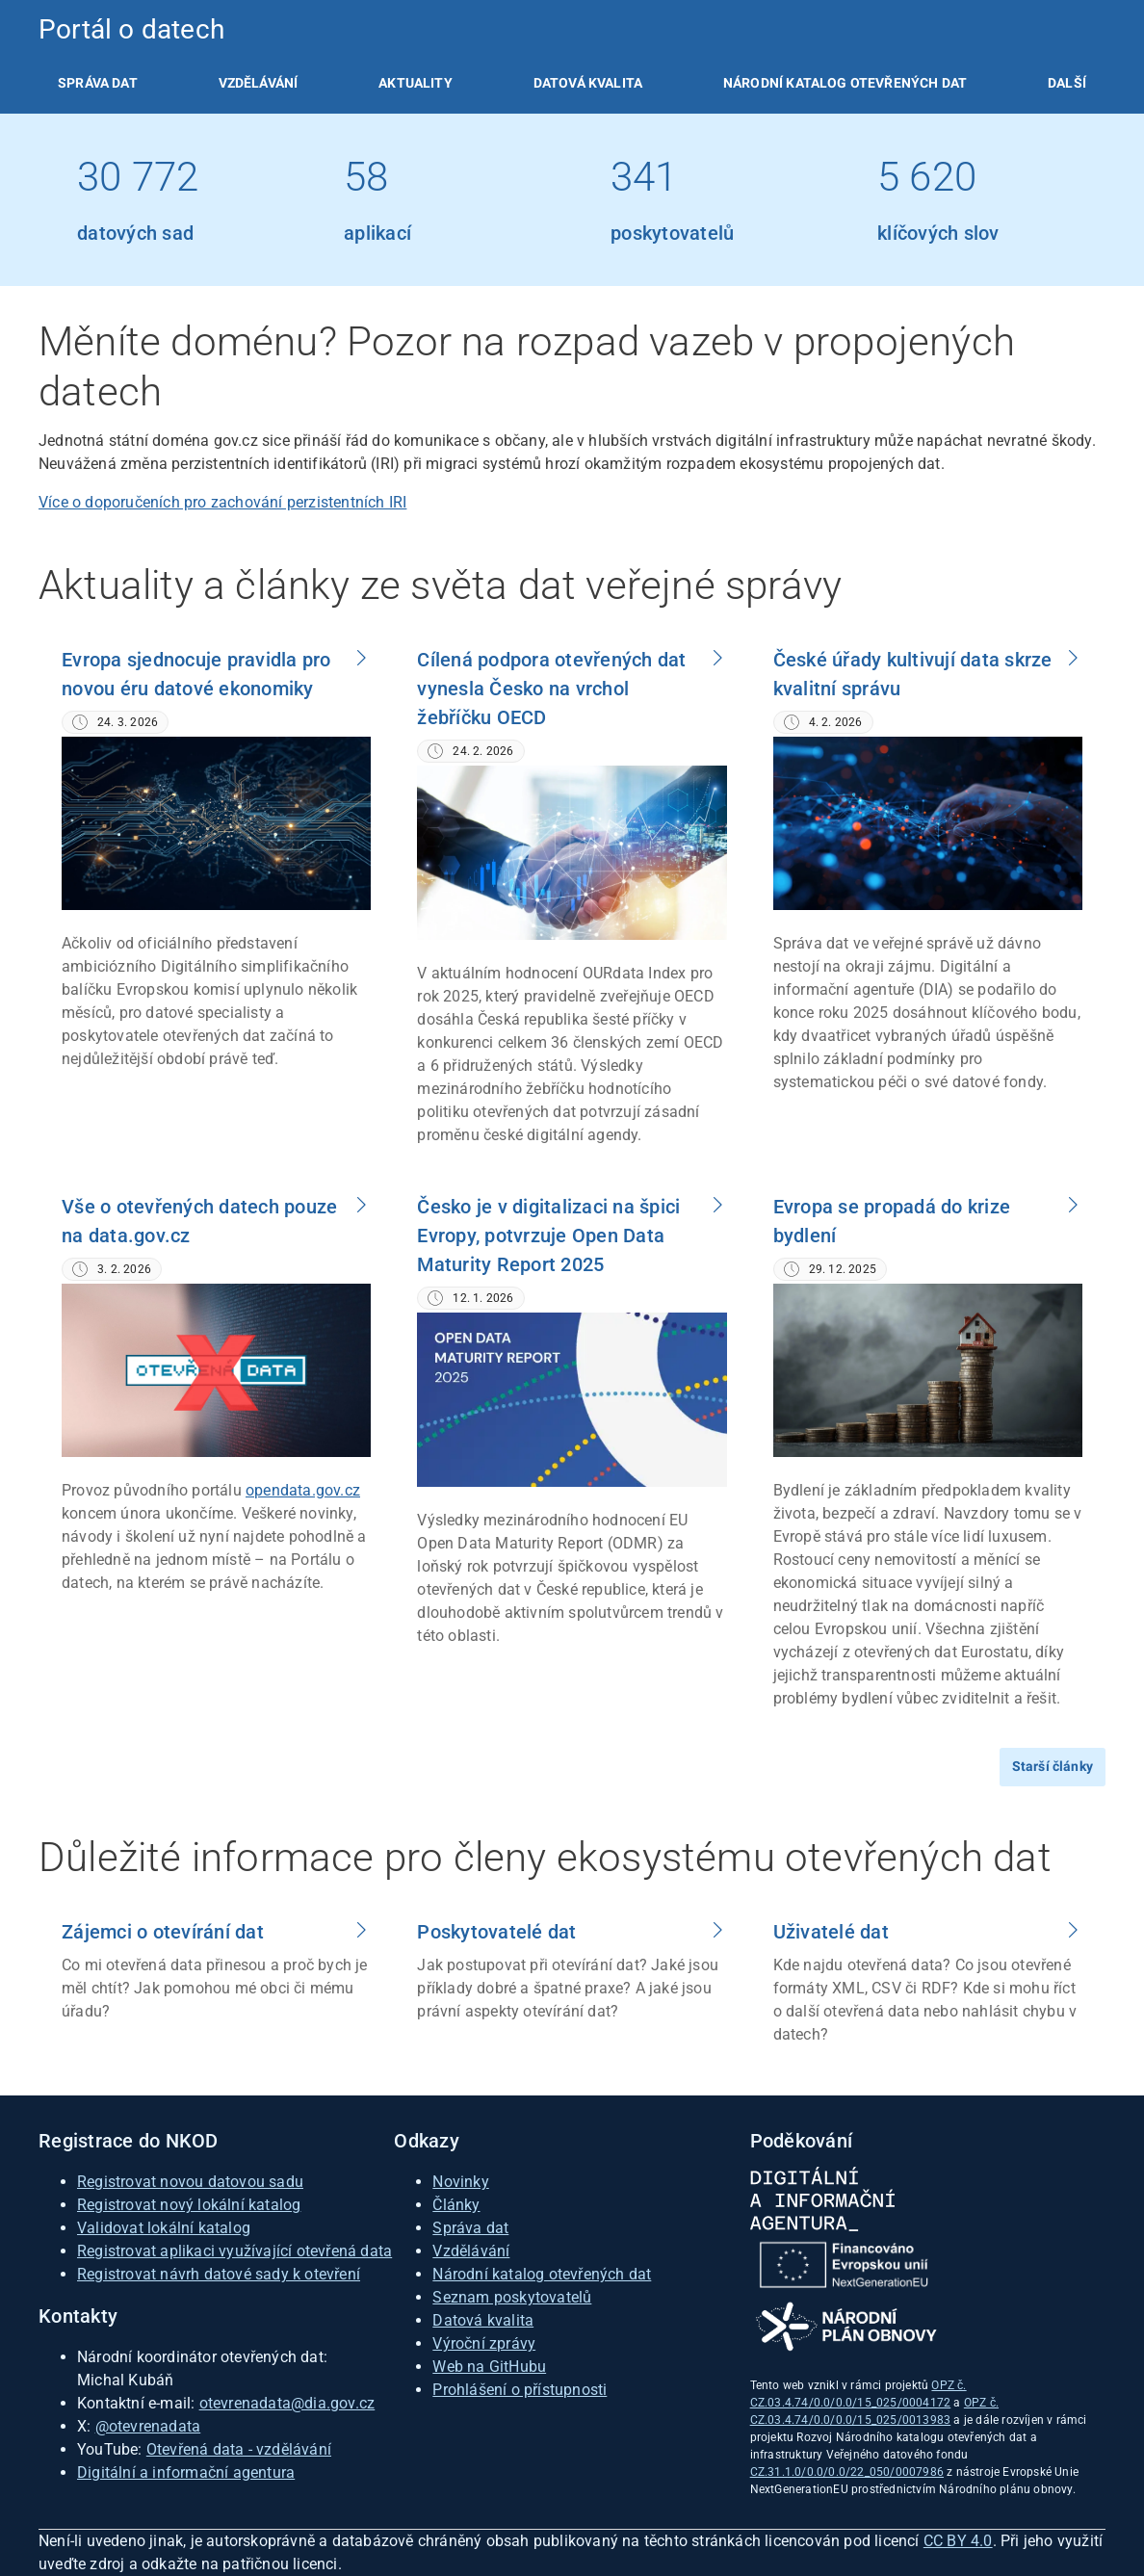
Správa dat (98, 83)
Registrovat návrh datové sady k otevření (218, 2274)
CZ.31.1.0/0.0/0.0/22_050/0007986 (847, 2472)
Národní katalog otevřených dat (541, 2274)
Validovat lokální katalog (163, 2228)
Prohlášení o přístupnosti (519, 2390)
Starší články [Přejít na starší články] (1052, 1766)
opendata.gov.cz (303, 1490)
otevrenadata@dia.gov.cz (287, 2403)
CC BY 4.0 (958, 2541)
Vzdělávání (259, 83)
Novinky (460, 2182)
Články (456, 2205)
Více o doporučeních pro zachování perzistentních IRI (222, 502)
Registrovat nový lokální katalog (188, 2205)
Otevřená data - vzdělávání (238, 2449)
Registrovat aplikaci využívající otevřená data (234, 2251)
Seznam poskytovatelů (511, 2297)
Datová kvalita (587, 83)
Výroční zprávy (483, 2343)
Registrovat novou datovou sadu (190, 2182)
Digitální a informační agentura (186, 2472)
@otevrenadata (148, 2426)
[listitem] (98, 83)
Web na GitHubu (489, 2366)
